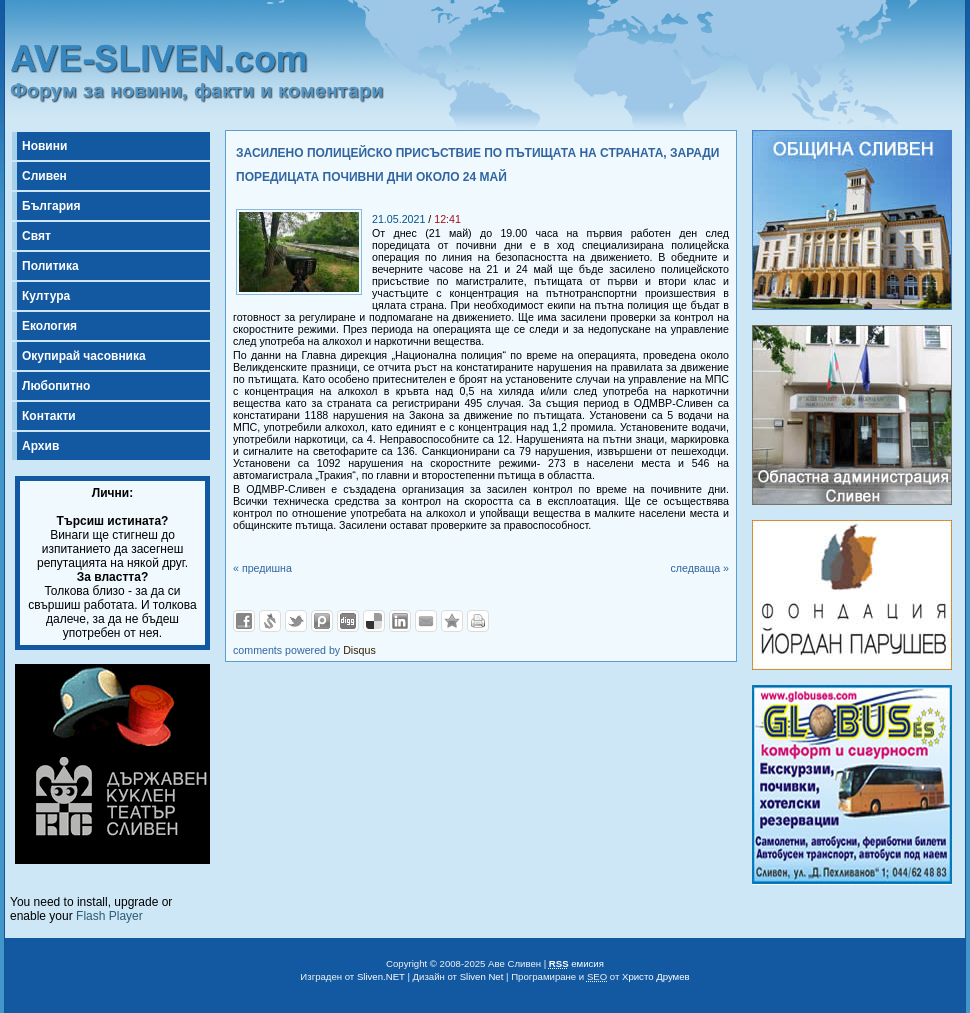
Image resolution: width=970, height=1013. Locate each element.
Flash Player (109, 916)
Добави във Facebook (244, 621)
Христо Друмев (656, 976)
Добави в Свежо (270, 621)
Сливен (44, 176)
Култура (46, 296)
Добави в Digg (348, 621)
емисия (576, 963)
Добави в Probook (322, 621)
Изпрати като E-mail (426, 621)
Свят (36, 236)
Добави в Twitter (296, 621)
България (51, 206)
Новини (44, 146)
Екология (49, 326)
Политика (50, 266)
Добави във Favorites (452, 621)
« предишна (262, 568)
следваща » (699, 568)
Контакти (49, 416)
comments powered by (304, 650)
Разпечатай (478, 621)
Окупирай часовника (84, 356)
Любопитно (56, 386)
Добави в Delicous (374, 621)
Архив (40, 446)
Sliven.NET (381, 976)
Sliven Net (482, 976)
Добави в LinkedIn (400, 621)
